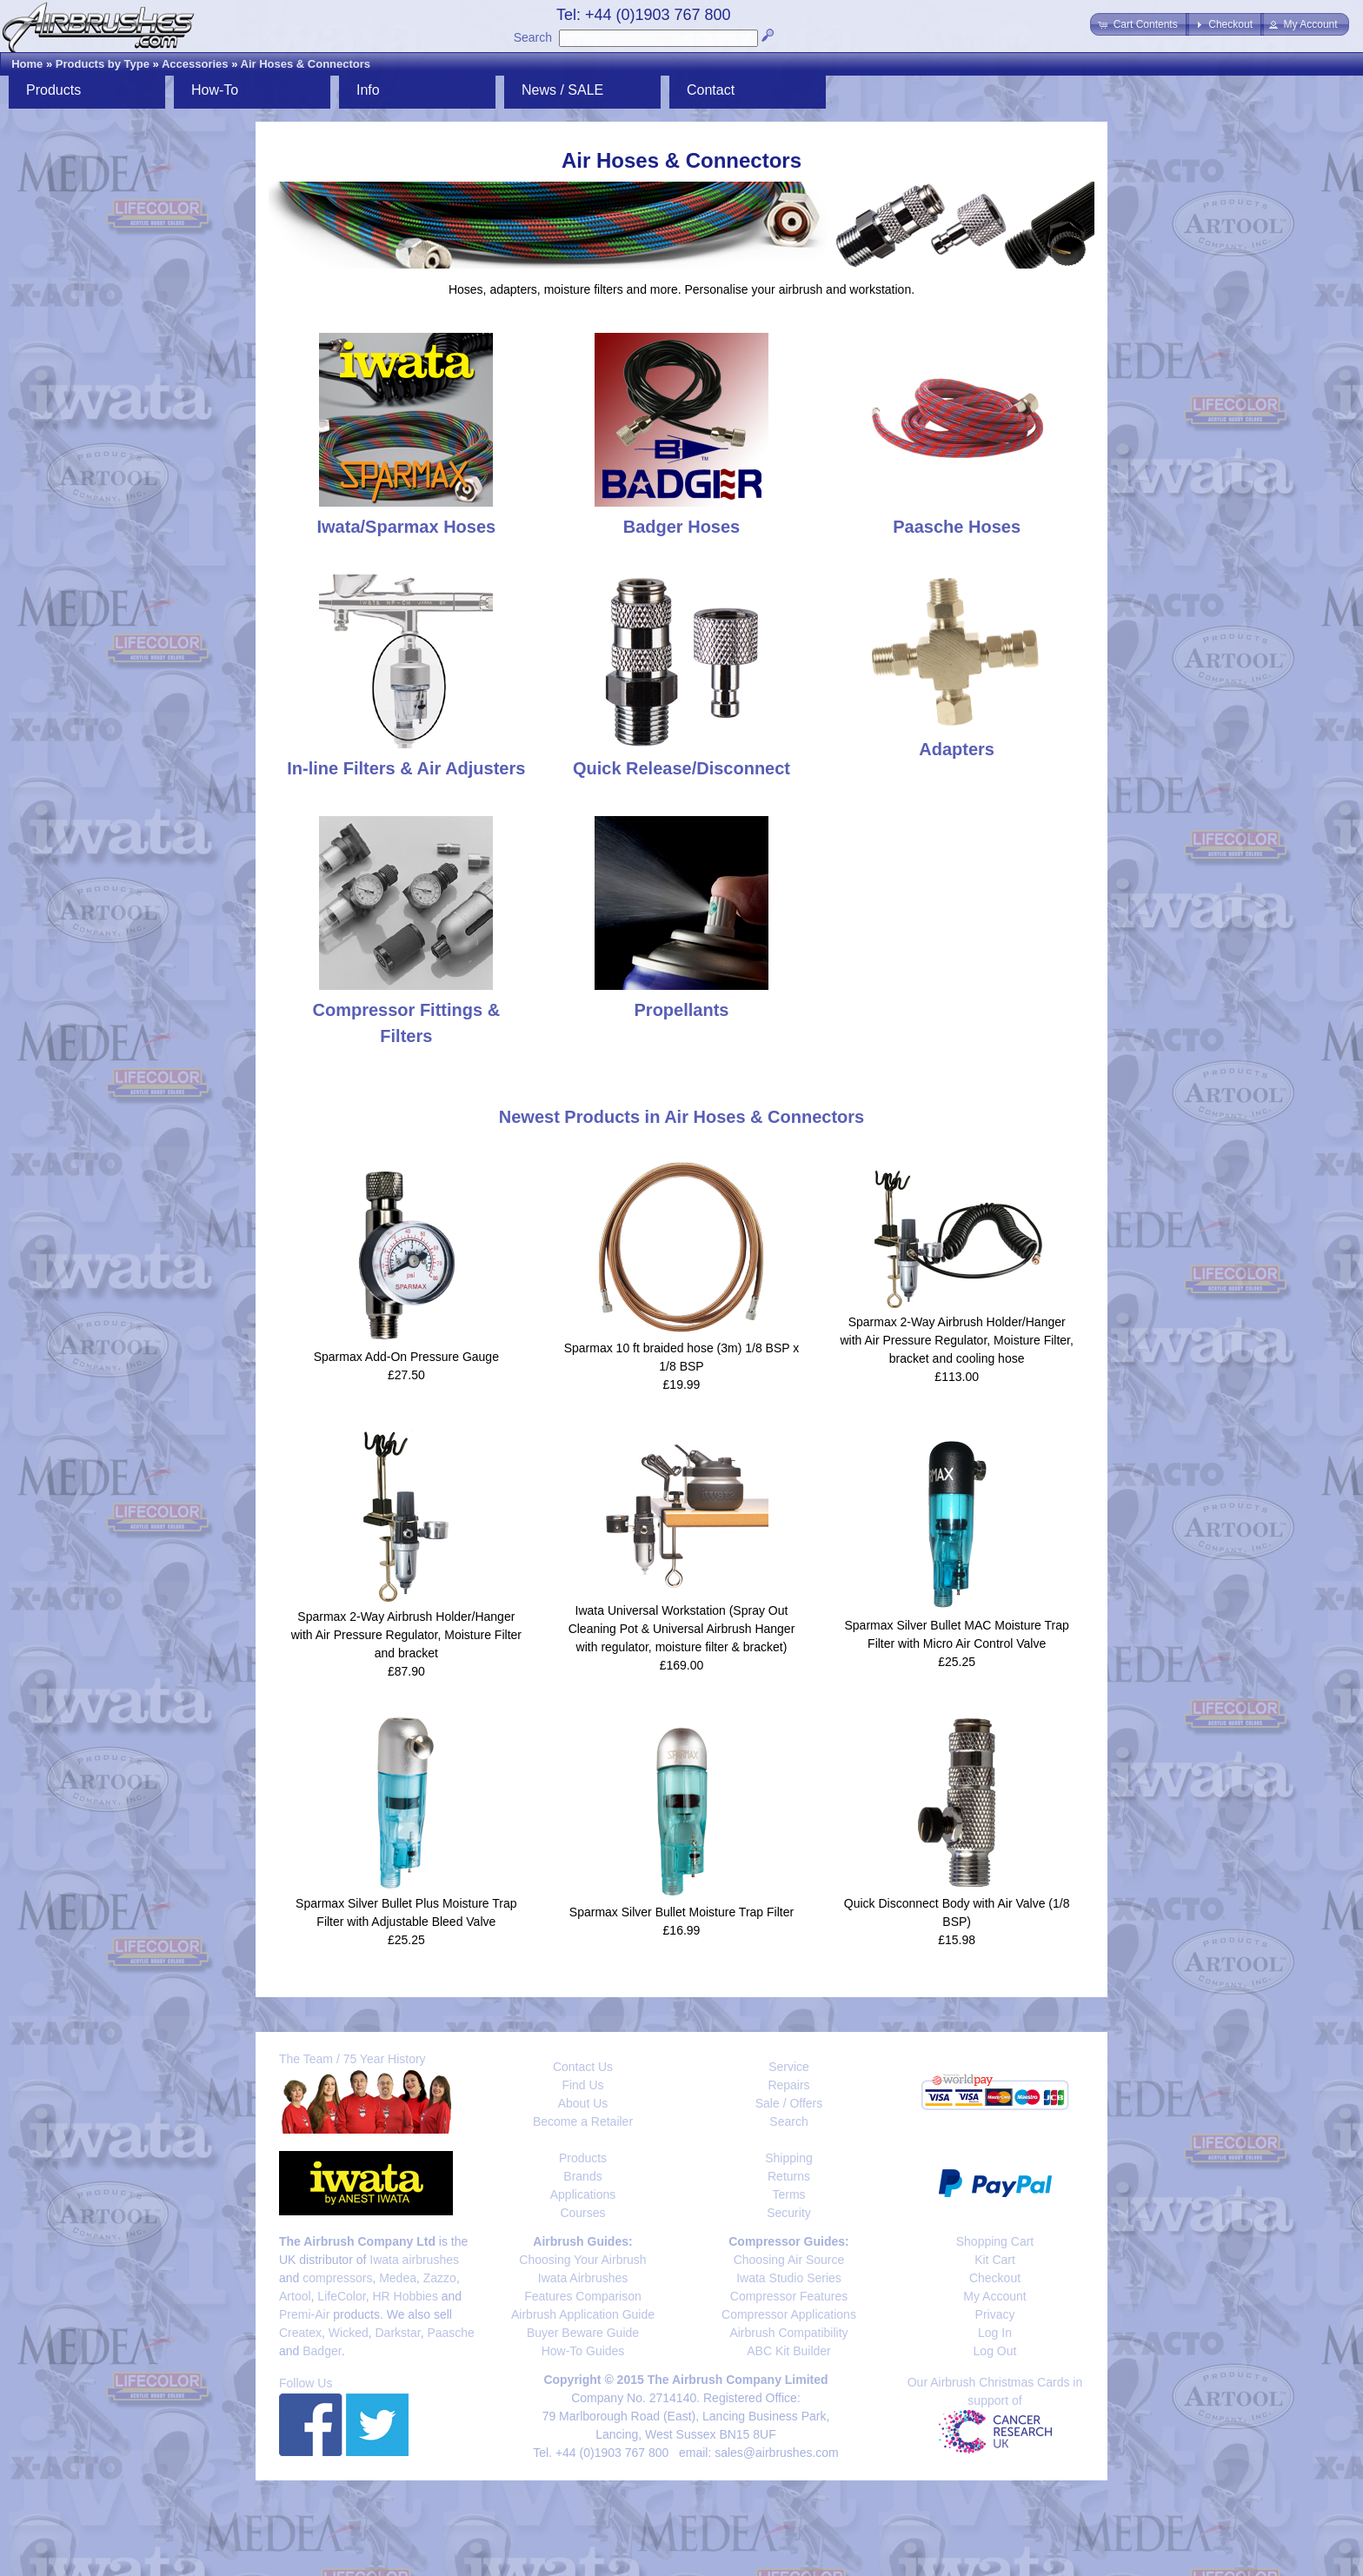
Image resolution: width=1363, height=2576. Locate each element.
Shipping (789, 2158)
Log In (995, 2333)
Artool (295, 2296)
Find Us (582, 2085)
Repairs (788, 2085)
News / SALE (562, 90)
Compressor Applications (788, 2314)
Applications (583, 2194)
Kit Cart (994, 2260)
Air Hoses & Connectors (306, 63)
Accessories (195, 63)
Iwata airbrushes (414, 2260)
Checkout (995, 2278)
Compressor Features (789, 2296)
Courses (582, 2213)
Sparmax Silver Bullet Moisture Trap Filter (681, 1912)
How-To (214, 90)
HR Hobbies (404, 2296)
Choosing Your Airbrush (582, 2260)
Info (368, 90)
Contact (711, 90)
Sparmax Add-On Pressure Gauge (406, 1357)
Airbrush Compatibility (788, 2333)
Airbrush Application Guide (583, 2314)
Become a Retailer (583, 2121)
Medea (397, 2278)
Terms (788, 2194)
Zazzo (439, 2278)
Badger (322, 2351)
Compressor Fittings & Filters (407, 1010)
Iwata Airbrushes (583, 2278)
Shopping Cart (995, 2241)
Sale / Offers (789, 2103)
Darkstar (398, 2333)
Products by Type (103, 63)
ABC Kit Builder (788, 2351)
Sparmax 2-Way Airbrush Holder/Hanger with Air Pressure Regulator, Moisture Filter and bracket (406, 1635)
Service (788, 2067)
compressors (337, 2278)
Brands (582, 2176)
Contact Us (583, 2067)
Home (27, 63)
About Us (583, 2103)
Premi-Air (304, 2314)
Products (53, 90)
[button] (1139, 24)
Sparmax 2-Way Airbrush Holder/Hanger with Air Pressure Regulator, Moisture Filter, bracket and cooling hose (956, 1340)
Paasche (450, 2333)
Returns (789, 2176)
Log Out (995, 2351)
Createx (300, 2333)
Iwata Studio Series (788, 2278)
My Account (994, 2296)
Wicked (349, 2333)
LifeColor (341, 2296)
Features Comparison (583, 2296)
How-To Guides (583, 2351)
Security (789, 2213)
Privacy (995, 2314)
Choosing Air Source (789, 2260)
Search (533, 37)
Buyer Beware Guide (583, 2333)
